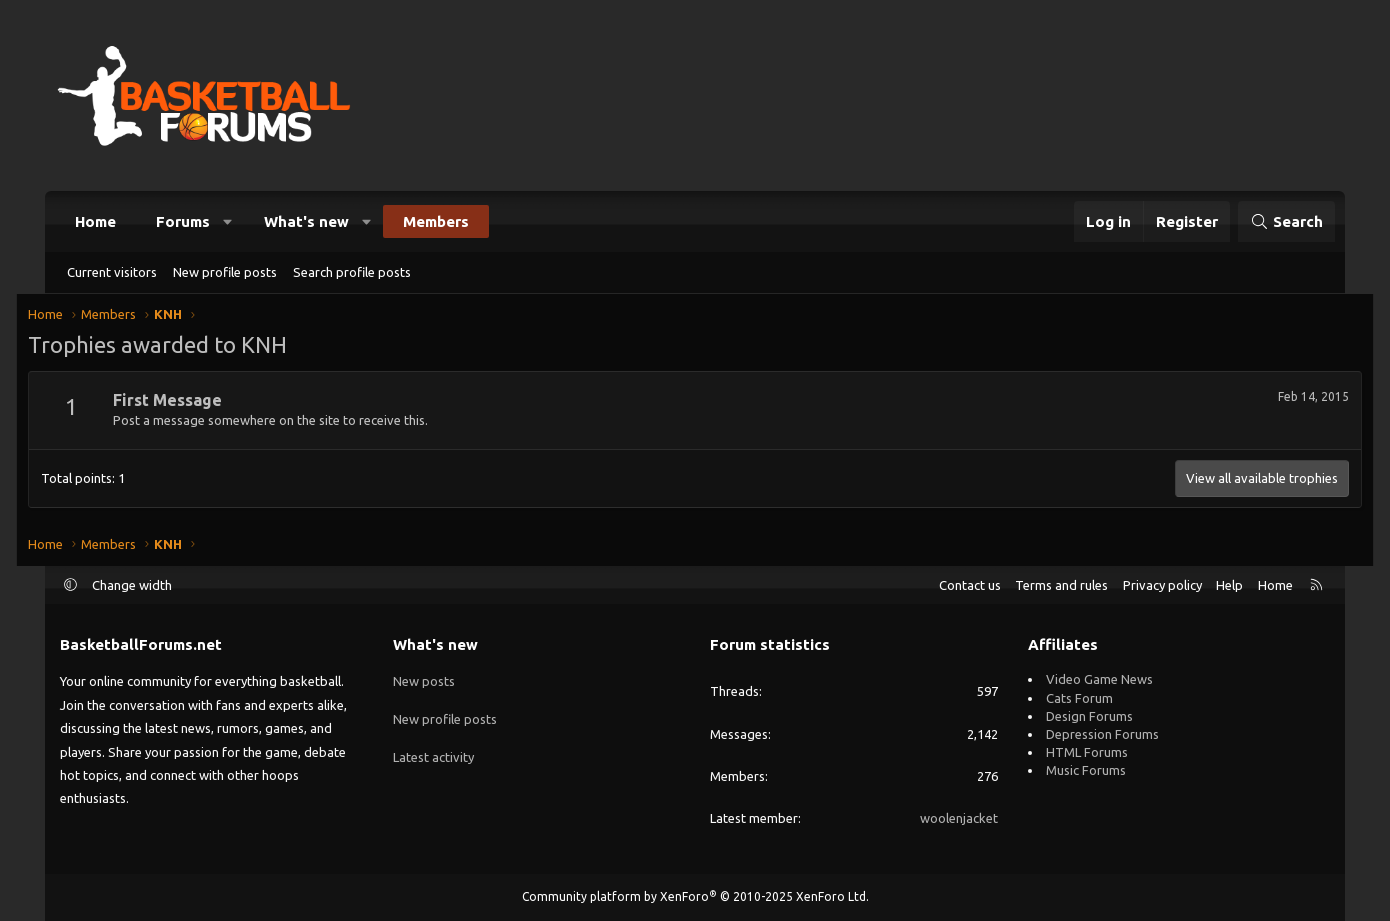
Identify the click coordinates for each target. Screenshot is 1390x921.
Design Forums (1089, 716)
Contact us (970, 585)
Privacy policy (1162, 585)
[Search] (1286, 221)
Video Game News (1099, 679)
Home (95, 221)
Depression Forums (1102, 734)
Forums (183, 221)
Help (1229, 585)
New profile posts (225, 272)
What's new (306, 221)
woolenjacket (959, 818)
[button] (228, 221)
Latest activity (433, 752)
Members (436, 221)
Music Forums (1086, 770)
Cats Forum (1079, 698)
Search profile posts (352, 272)
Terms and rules (1061, 585)
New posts (424, 679)
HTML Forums (1087, 752)
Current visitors (112, 272)
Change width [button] (132, 585)
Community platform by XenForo (695, 896)
